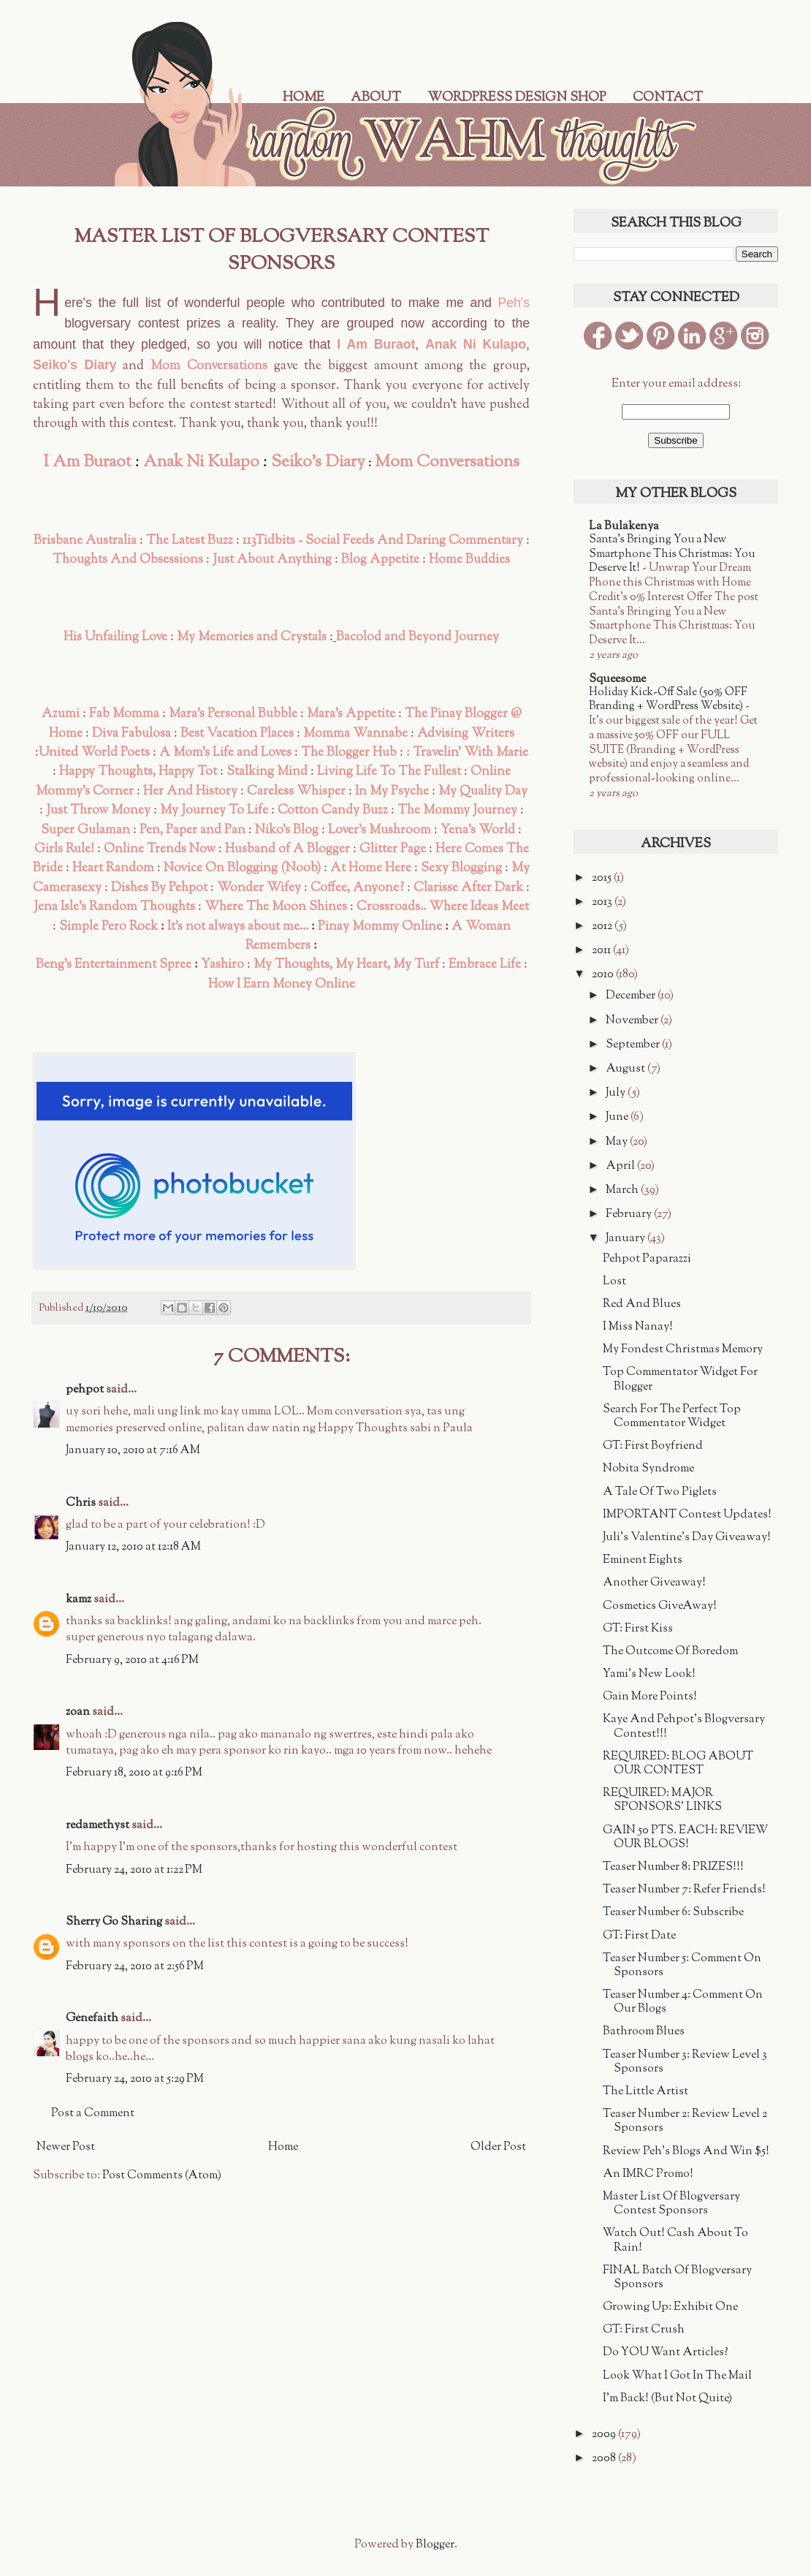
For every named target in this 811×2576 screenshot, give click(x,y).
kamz (78, 1599)
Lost (614, 1281)
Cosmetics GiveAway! (660, 1606)
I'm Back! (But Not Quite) (667, 2398)
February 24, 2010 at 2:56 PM (135, 1966)
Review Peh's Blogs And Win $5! (686, 2151)
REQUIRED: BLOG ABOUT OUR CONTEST (678, 1764)
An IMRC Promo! (648, 2174)
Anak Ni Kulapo (475, 344)
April (621, 1166)
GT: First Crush (644, 2330)
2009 (605, 2434)
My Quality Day (483, 791)
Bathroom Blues (644, 2031)
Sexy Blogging (461, 868)
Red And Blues (642, 1304)
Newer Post (66, 2147)
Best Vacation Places (237, 733)
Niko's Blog (287, 830)
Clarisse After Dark (468, 888)
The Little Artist (645, 2091)
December (632, 996)
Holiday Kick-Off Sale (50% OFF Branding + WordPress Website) (668, 699)
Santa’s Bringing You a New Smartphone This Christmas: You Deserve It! (672, 554)
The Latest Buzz (189, 540)
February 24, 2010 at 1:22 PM (134, 1870)
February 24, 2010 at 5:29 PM (135, 2079)
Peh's (514, 302)
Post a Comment (92, 2113)
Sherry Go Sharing (114, 1922)
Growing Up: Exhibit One (670, 2307)
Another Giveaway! (654, 1583)
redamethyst (97, 1825)
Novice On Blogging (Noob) (242, 868)
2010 (604, 974)
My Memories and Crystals (252, 637)
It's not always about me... (237, 926)
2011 (602, 950)
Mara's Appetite (351, 714)
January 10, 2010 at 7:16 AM (133, 1450)
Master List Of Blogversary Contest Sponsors (671, 2204)
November (633, 1020)
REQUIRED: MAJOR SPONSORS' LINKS (662, 1800)
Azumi (61, 714)
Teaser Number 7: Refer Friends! (684, 1890)
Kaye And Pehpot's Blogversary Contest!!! (684, 1726)
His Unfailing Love (115, 637)
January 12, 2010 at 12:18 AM (133, 1547)
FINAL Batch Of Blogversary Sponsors (677, 2277)
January (626, 1238)
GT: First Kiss (638, 1629)
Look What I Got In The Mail (677, 2376)
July (617, 1093)
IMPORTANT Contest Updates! (687, 1515)
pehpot (85, 1390)
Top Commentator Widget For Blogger (680, 1379)
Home (303, 97)
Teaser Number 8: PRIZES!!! (673, 1867)
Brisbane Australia (85, 540)
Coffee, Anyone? (357, 888)
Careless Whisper (296, 791)
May (618, 1142)
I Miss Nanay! (638, 1327)
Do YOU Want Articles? (665, 2352)
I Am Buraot (376, 344)
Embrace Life (485, 964)
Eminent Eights (642, 1560)
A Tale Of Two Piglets (660, 1492)
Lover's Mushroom (379, 830)
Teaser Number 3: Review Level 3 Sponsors (685, 2062)
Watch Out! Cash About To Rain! (675, 2240)
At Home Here (370, 868)
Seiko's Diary (75, 364)
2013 (603, 902)
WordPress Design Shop (516, 97)
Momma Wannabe (355, 733)
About (376, 97)
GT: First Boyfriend (653, 1446)
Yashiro (224, 964)
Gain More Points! (650, 1697)
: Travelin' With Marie (467, 752)
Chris (81, 1503)
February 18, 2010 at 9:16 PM (134, 1773)
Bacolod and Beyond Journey (417, 637)
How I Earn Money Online (281, 984)
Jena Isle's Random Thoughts (114, 907)
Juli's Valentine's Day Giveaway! (687, 1537)
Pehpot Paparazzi (647, 1259)
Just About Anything (272, 559)
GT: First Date (639, 1936)
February (630, 1214)
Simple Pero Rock (108, 926)
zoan (78, 1712)
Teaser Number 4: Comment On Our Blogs (683, 2002)
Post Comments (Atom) (161, 2175)
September (634, 1045)
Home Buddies (469, 559)
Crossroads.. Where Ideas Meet (443, 907)
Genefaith (92, 2018)
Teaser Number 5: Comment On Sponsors (682, 1965)
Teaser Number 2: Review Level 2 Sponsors (685, 2121)
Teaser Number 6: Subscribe (673, 1912)
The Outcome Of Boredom (670, 1651)
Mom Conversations (209, 366)
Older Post (498, 2147)
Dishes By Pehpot (159, 888)
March (623, 1190)
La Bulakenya (624, 526)
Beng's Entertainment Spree (113, 964)
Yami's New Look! (649, 1674)
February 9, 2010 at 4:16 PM (132, 1660)
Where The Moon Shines (276, 907)
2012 (603, 926)
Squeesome (617, 679)
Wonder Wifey (259, 888)
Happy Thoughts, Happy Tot (138, 771)
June (618, 1117)
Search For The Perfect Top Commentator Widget (672, 1416)
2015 (603, 878)
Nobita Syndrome (648, 1469)
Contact (668, 97)
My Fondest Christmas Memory (683, 1349)
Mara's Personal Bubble (233, 714)
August (626, 1069)
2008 (605, 2458)
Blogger (435, 2545)
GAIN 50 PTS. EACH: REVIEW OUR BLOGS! (685, 1837)
